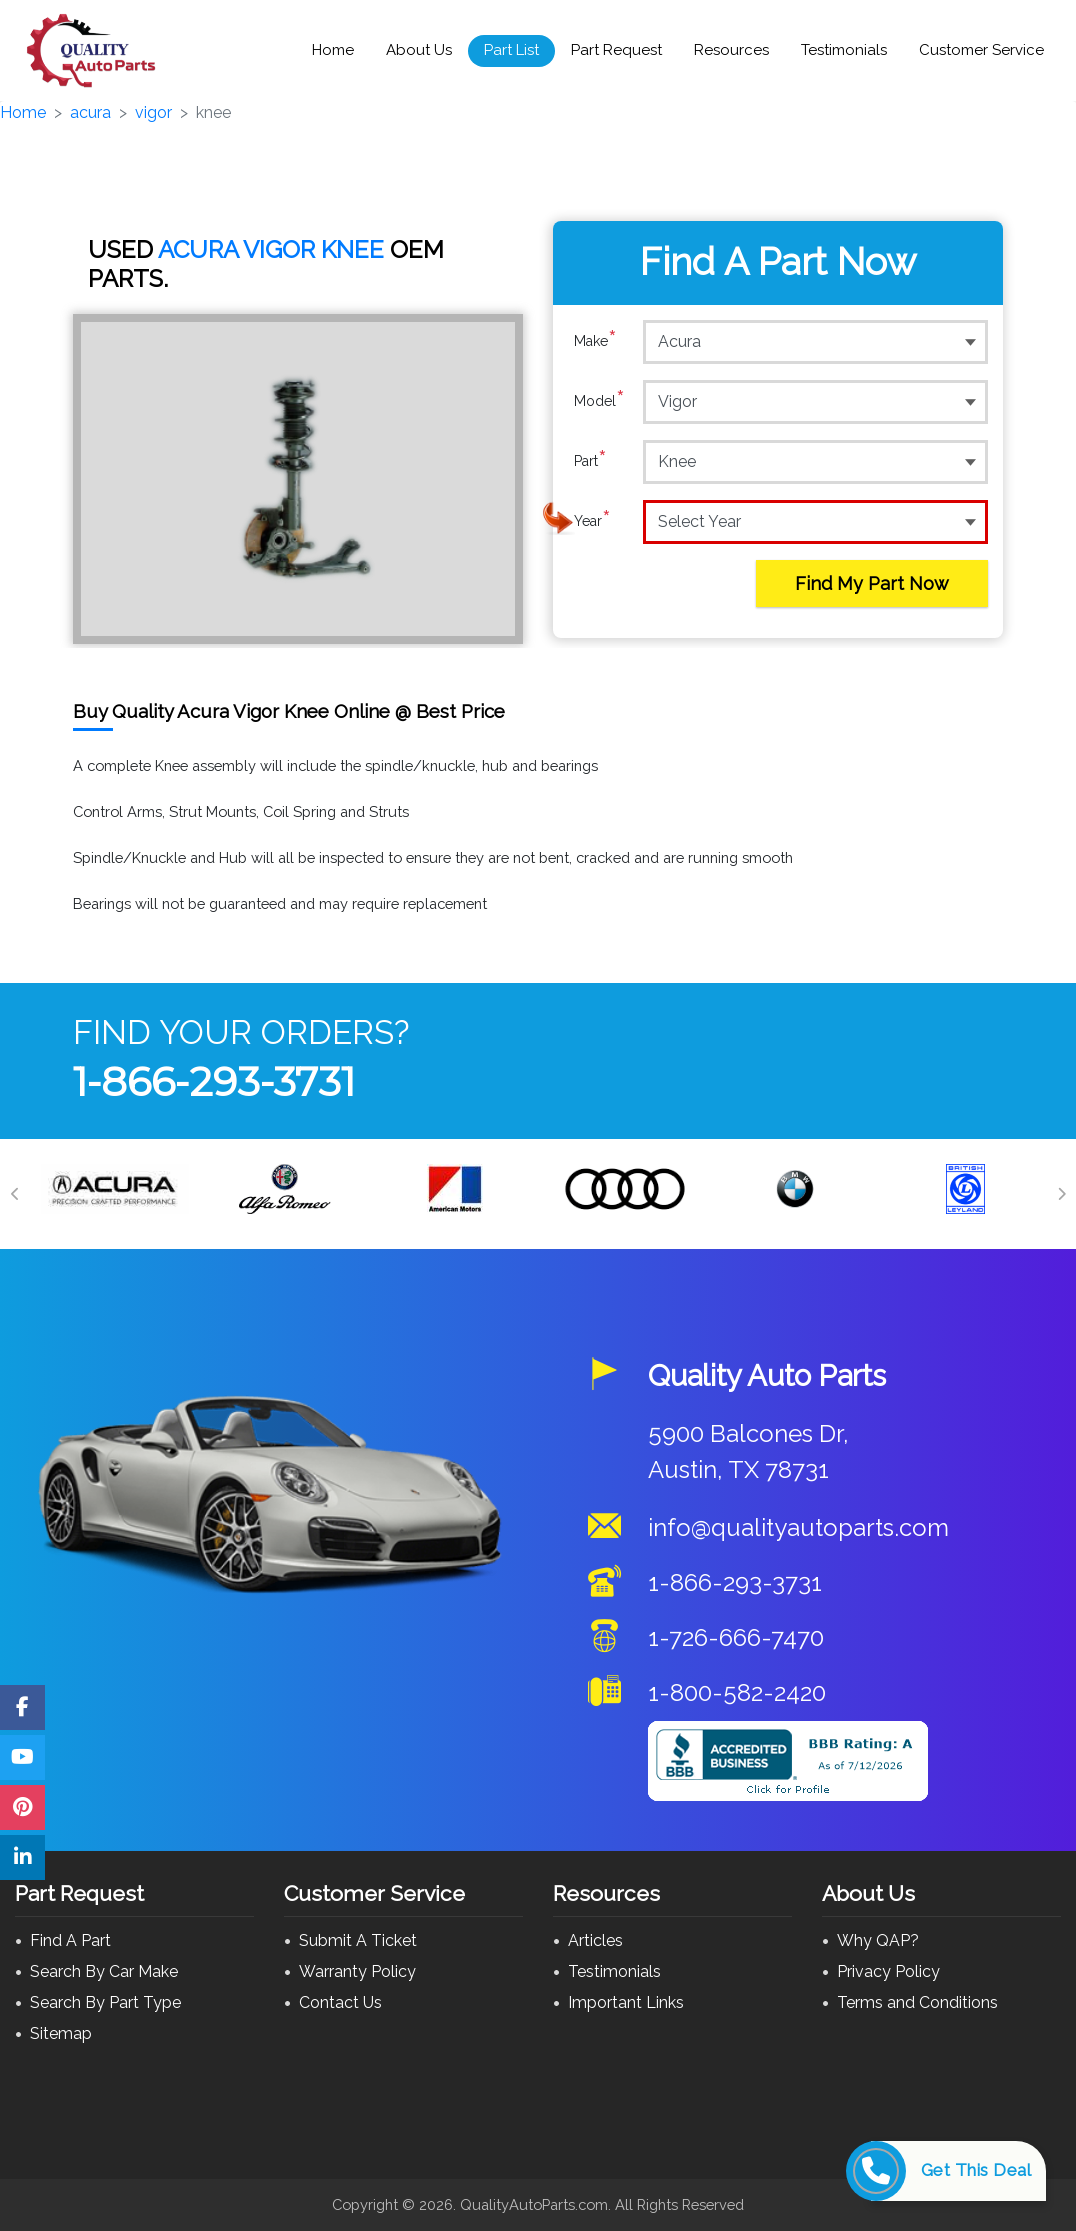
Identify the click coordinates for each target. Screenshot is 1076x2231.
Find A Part (70, 1940)
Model (599, 401)
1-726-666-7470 (736, 1637)
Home (333, 50)
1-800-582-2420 (737, 1692)
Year (592, 521)
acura (90, 112)
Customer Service (981, 50)
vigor (153, 112)
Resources (731, 50)
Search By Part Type (105, 2002)
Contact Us (340, 2002)
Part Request (616, 50)
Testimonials (844, 50)
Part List (511, 50)
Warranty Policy (357, 1971)
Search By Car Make (104, 1971)
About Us (419, 50)
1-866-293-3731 (214, 1081)
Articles (595, 1940)
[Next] (1061, 1194)
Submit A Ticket (358, 1940)
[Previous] (15, 1194)
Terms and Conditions (917, 2002)
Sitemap (61, 2033)
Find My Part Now (872, 583)
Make (595, 341)
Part (590, 461)
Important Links (626, 2002)
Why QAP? (878, 1940)
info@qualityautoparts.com (798, 1527)
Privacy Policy (888, 1971)
